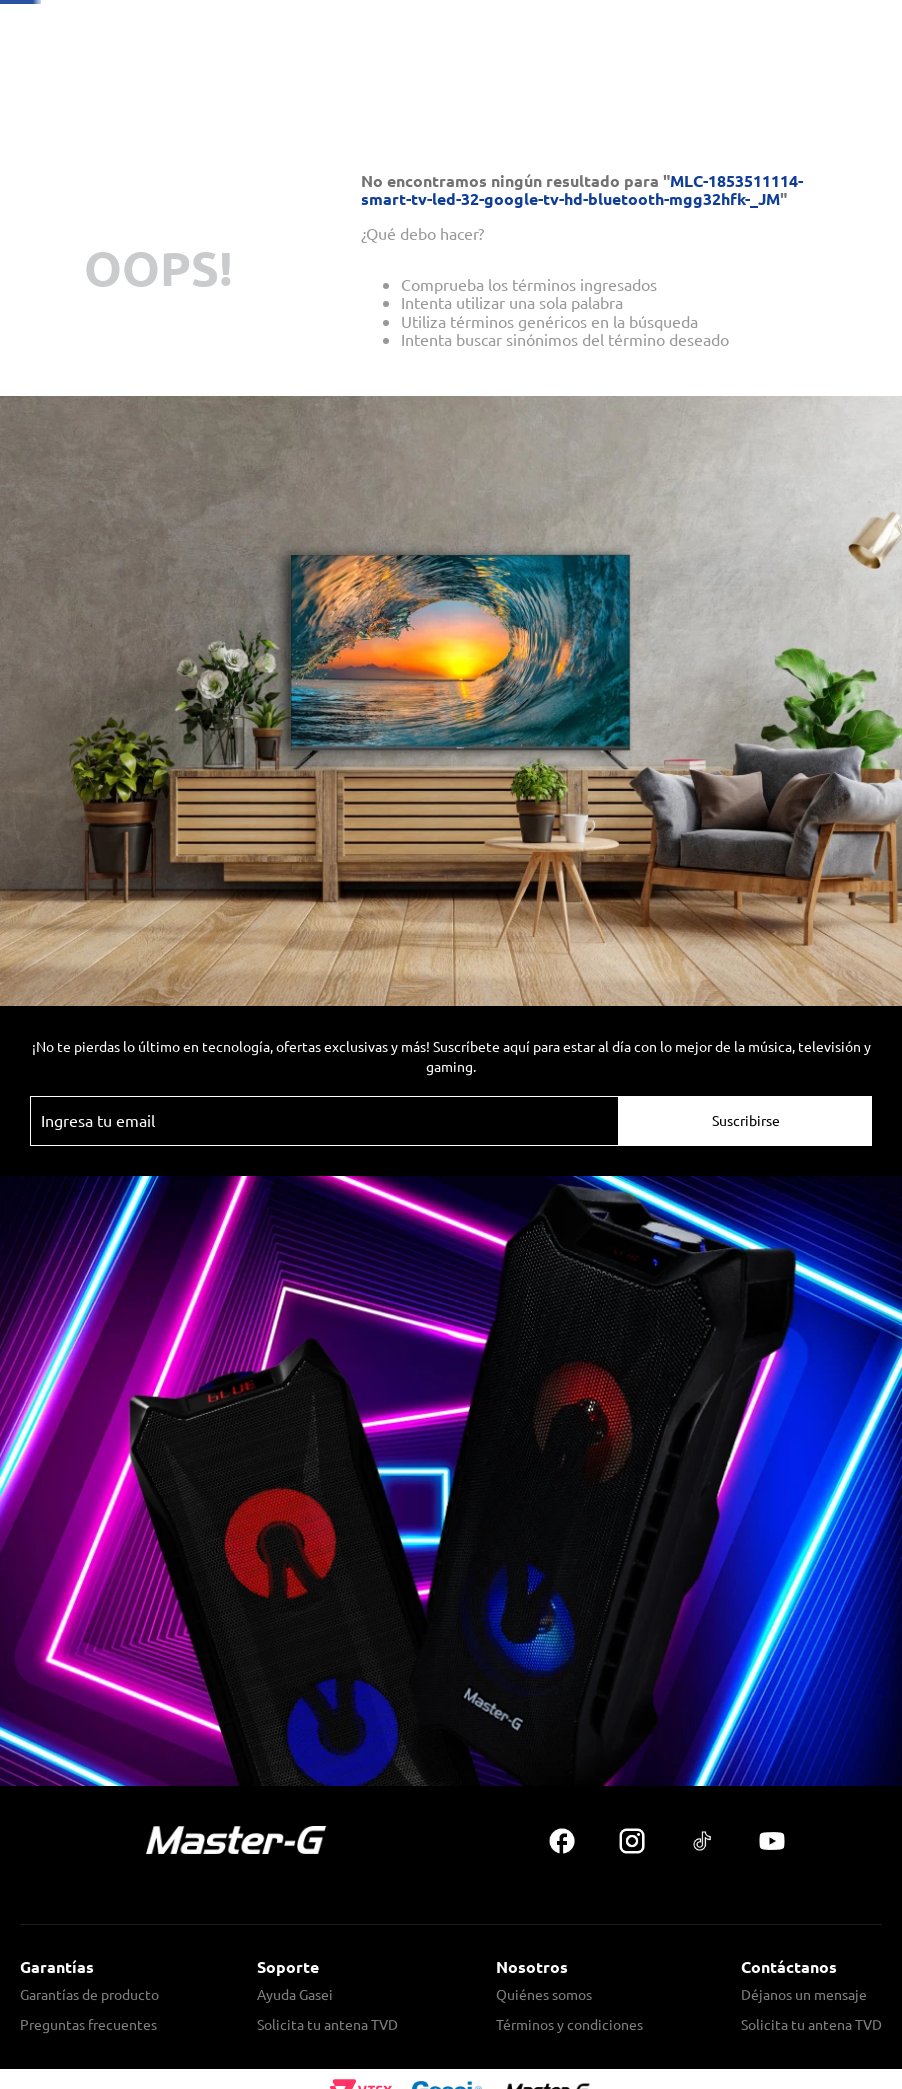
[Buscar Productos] (687, 91)
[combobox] (550, 91)
